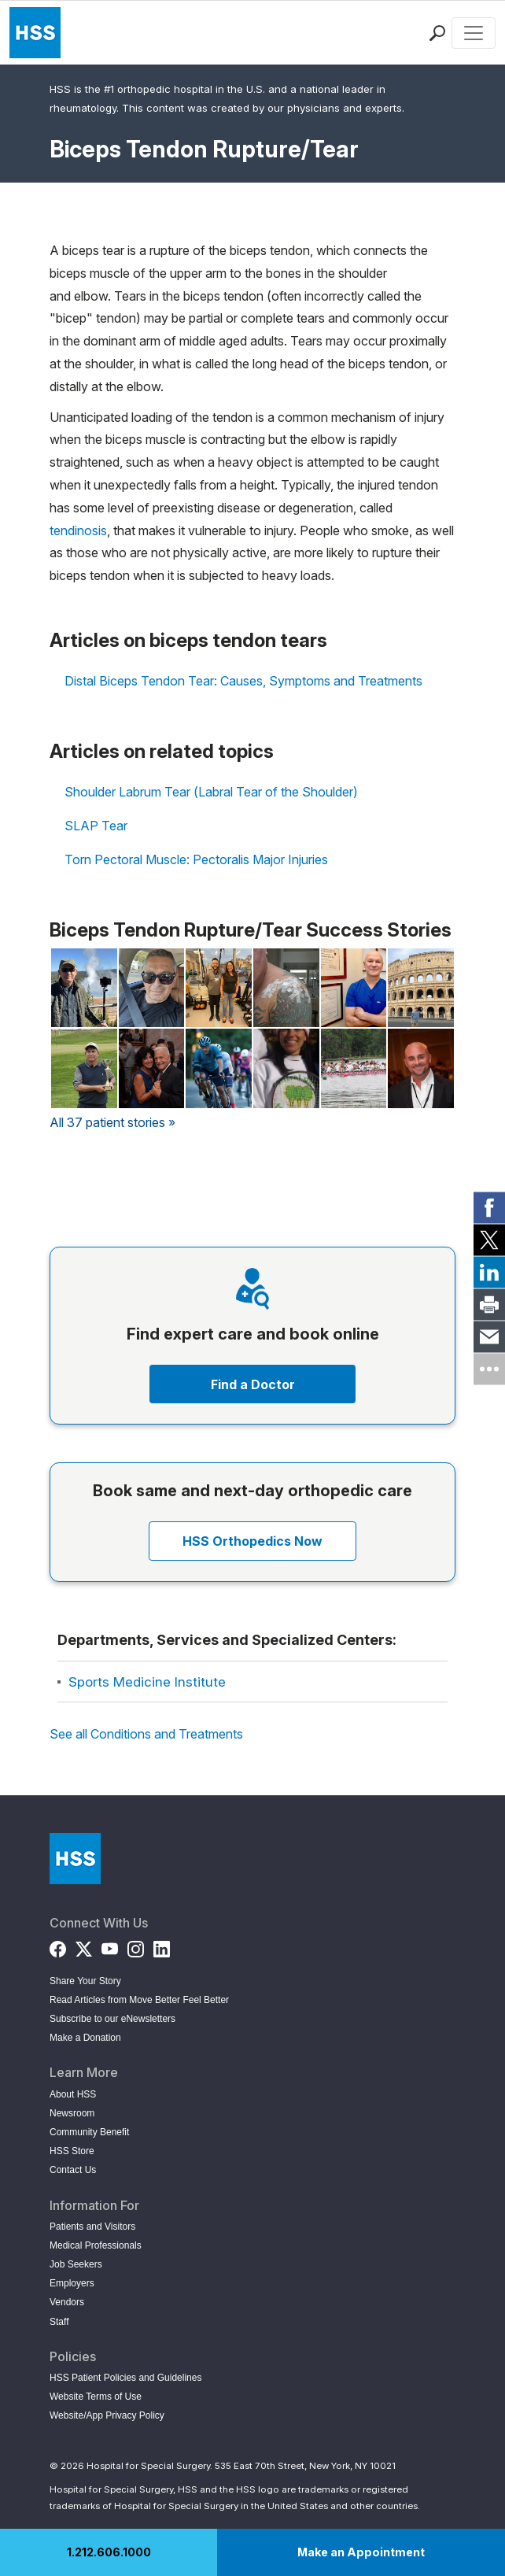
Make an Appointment (361, 2552)
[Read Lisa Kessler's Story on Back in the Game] (219, 987)
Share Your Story (85, 1981)
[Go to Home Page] (75, 1858)
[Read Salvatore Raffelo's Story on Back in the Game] (219, 1068)
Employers (72, 2283)
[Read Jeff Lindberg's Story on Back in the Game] (84, 987)
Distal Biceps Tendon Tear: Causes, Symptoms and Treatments (243, 681)
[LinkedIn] (161, 1946)
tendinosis (78, 530)
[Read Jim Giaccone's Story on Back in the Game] (84, 1068)
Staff (59, 2321)
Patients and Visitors (92, 2226)
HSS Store (72, 2151)
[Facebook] (58, 1946)
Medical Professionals (96, 2245)
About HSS (73, 2094)
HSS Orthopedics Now (252, 1541)
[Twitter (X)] (84, 1946)
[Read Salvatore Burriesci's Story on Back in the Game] (286, 987)
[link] (489, 1207)
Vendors (67, 2302)
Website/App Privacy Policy (107, 2415)
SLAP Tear (96, 825)
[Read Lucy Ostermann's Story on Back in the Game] (152, 1068)
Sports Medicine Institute (147, 1682)
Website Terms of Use (96, 2396)
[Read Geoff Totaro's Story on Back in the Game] (421, 987)
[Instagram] (135, 1946)
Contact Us (73, 2169)
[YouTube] (109, 1946)
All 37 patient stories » (112, 1122)
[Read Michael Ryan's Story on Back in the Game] (421, 1068)
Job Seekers (76, 2264)
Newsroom (72, 2113)
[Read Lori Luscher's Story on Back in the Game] (354, 1068)
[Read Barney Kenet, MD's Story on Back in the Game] (354, 987)
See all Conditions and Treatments (146, 1734)
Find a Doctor (253, 1384)
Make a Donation (85, 2037)
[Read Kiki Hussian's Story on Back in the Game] (286, 1068)
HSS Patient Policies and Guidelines (125, 2377)
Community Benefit (89, 2132)
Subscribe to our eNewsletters (112, 2018)
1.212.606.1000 (109, 2552)
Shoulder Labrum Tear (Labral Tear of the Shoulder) (211, 792)
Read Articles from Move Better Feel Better (139, 1999)
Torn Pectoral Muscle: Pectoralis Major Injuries (196, 859)
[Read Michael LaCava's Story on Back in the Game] (152, 987)
